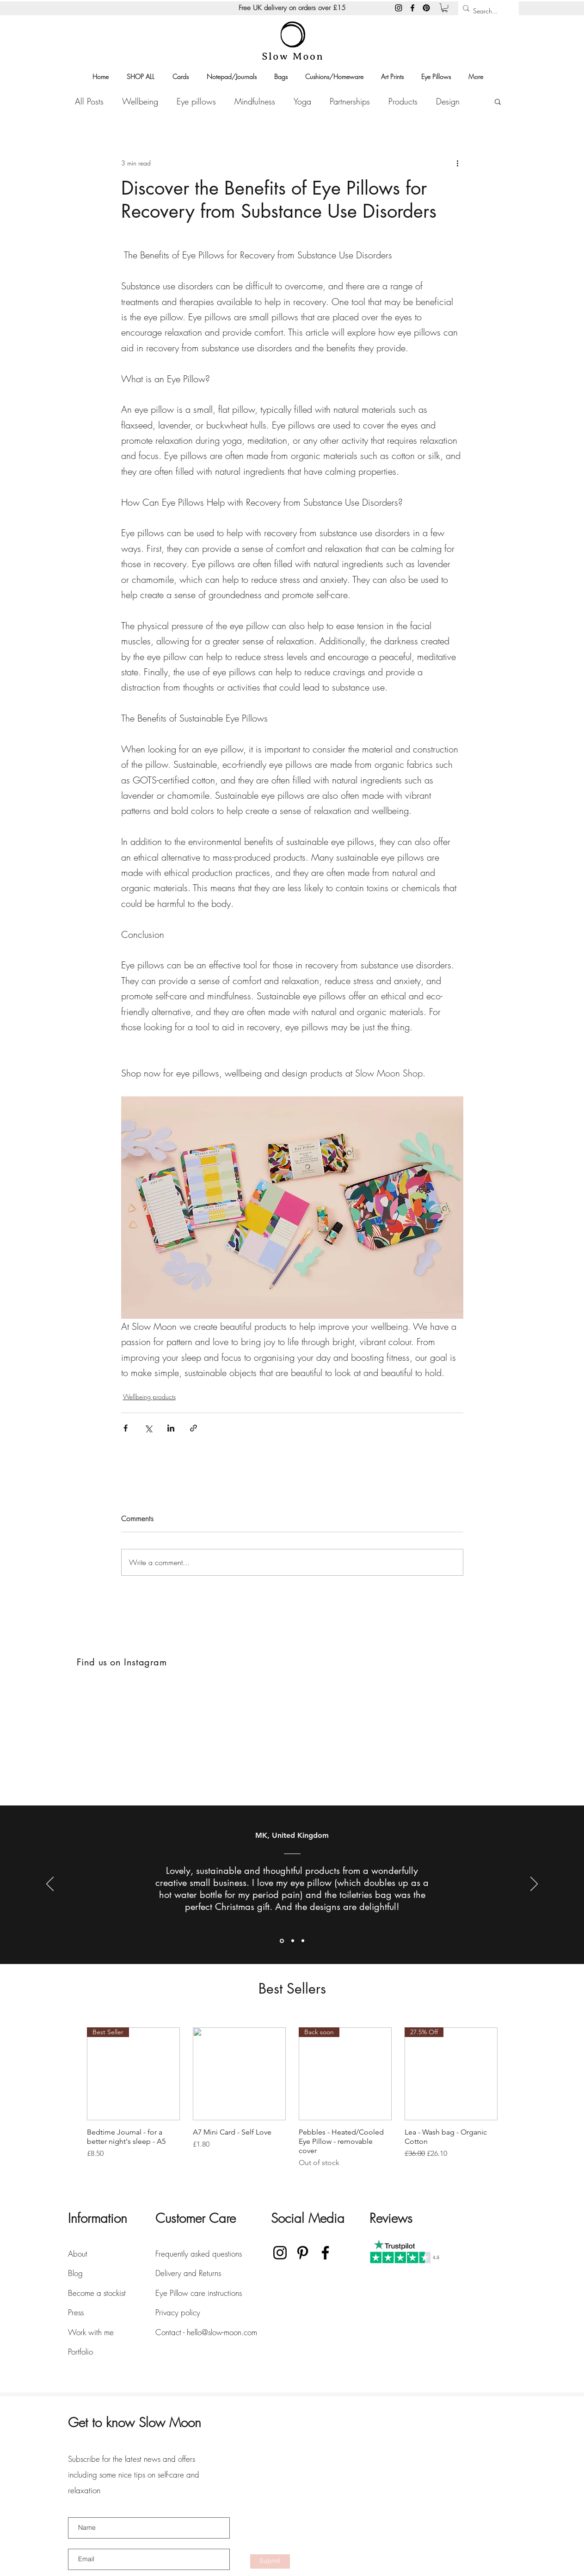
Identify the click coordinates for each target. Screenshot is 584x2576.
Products (403, 101)
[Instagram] (398, 7)
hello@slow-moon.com (222, 2332)
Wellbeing (140, 101)
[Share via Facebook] (125, 1428)
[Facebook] (412, 7)
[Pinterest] (426, 7)
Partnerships (350, 101)
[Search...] (486, 11)
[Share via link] (193, 1428)
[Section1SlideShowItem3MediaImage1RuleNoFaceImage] (302, 1941)
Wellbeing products (149, 1396)
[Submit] (270, 2561)
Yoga (302, 101)
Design (448, 101)
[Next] (534, 1884)
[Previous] (50, 1884)
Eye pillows (196, 101)
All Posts (89, 101)
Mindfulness (254, 101)
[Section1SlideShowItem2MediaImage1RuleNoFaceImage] (292, 1941)
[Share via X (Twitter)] (148, 1428)
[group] (292, 2098)
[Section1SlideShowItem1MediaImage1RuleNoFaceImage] (282, 1941)
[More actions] (457, 162)
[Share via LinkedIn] (170, 1428)
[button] (444, 7)
